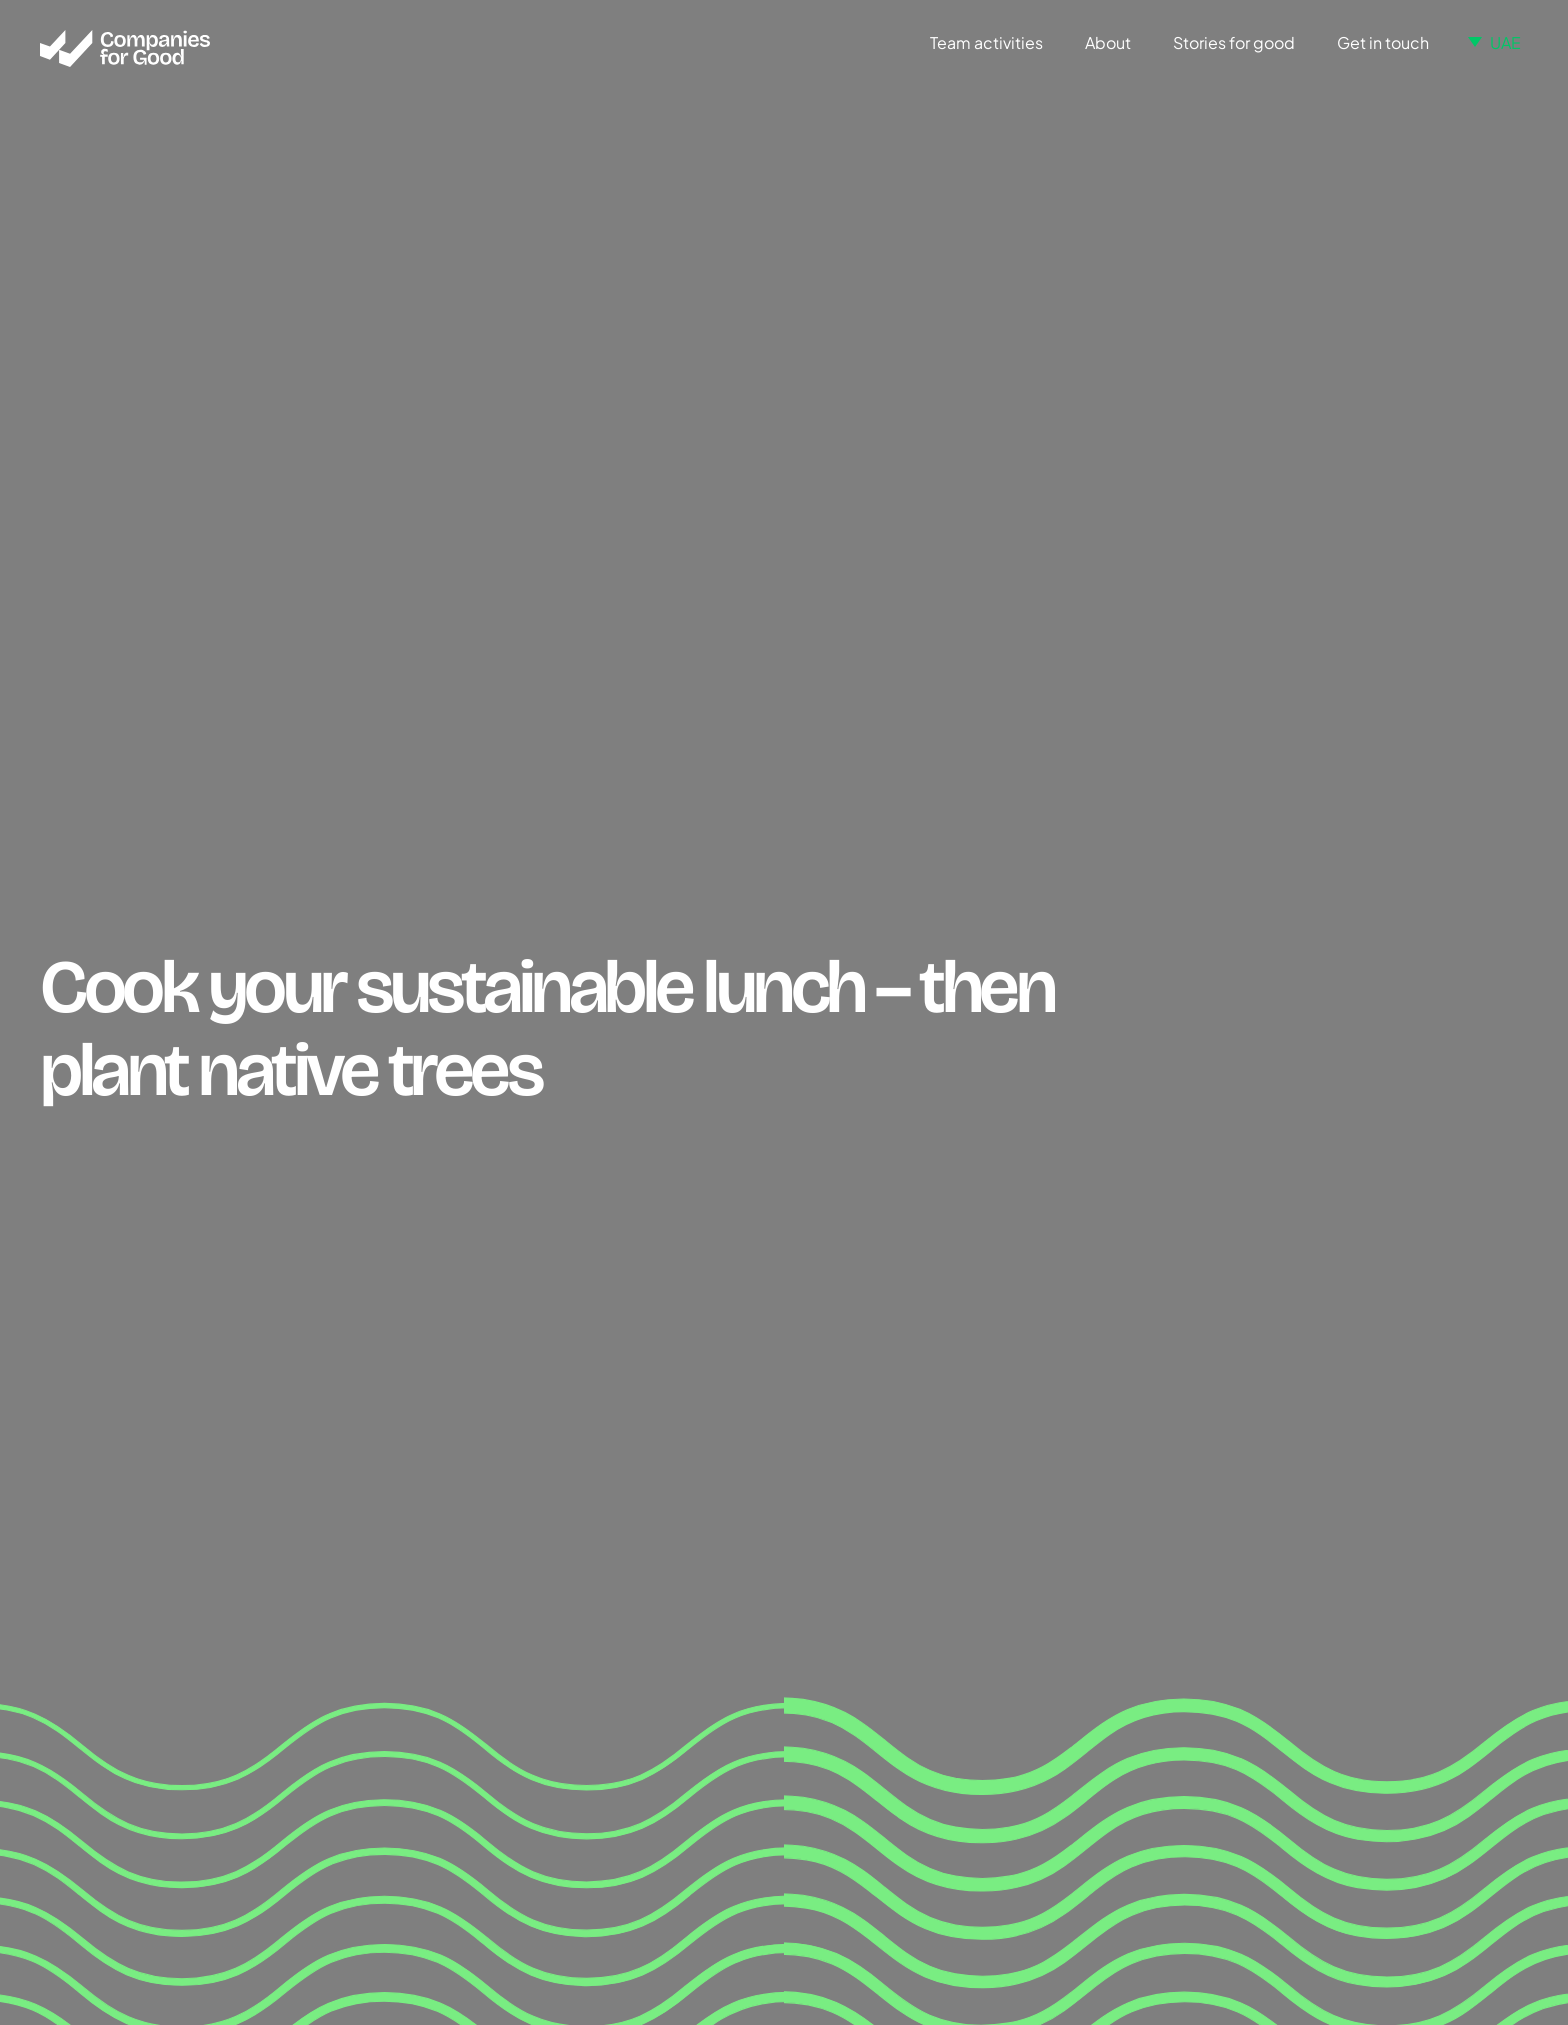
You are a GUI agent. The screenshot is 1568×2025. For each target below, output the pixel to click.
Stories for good (1234, 42)
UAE (1505, 42)
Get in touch (1383, 42)
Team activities (986, 42)
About (1108, 42)
